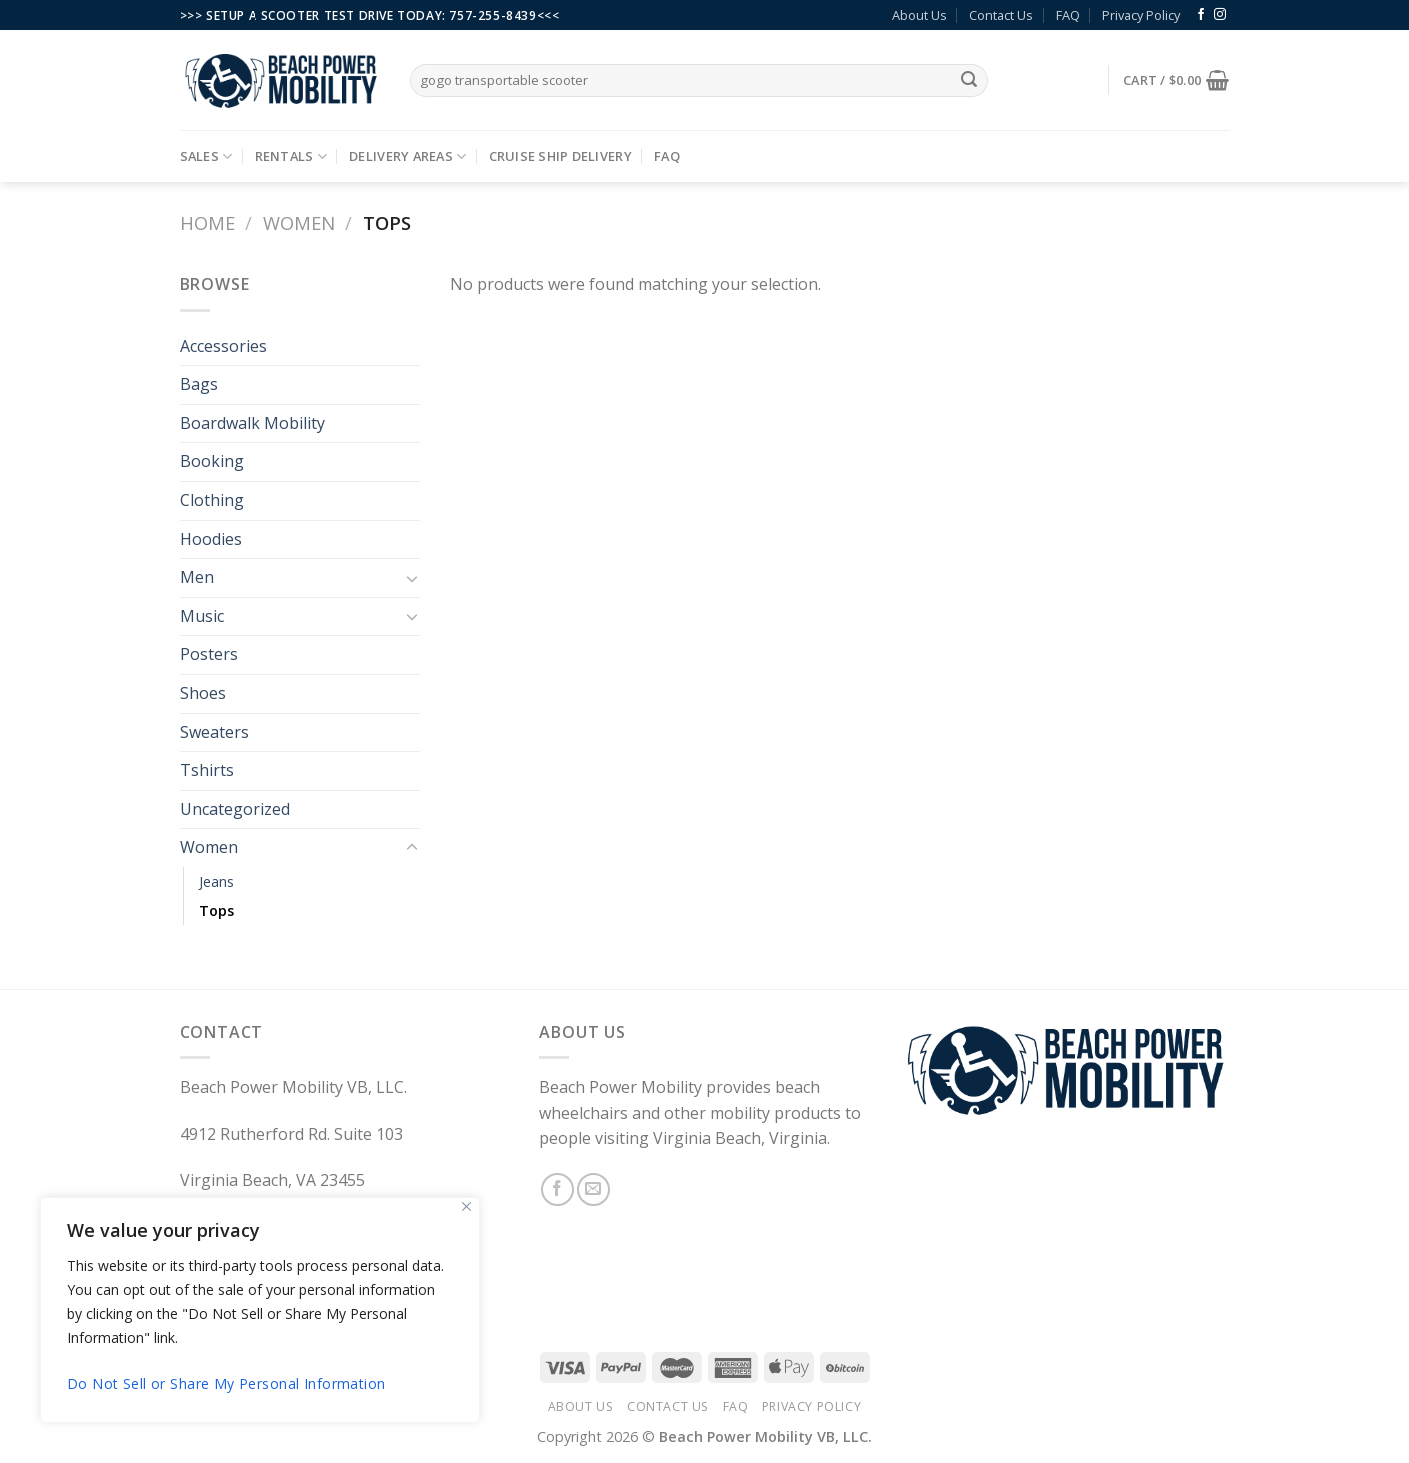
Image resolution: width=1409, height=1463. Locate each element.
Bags (199, 384)
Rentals (291, 156)
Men (197, 577)
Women (299, 222)
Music (202, 616)
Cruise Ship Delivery (560, 156)
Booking (212, 461)
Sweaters (214, 732)
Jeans (216, 881)
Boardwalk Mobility (252, 423)
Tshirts (207, 770)
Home (207, 222)
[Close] (466, 1206)
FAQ (1068, 15)
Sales (206, 156)
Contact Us (1001, 15)
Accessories (223, 346)
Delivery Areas (407, 156)
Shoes (203, 693)
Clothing (212, 500)
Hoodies (211, 539)
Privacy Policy (1141, 15)
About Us (919, 15)
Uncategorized (235, 809)
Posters (209, 654)
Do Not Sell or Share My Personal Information (226, 1383)
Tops (216, 910)
